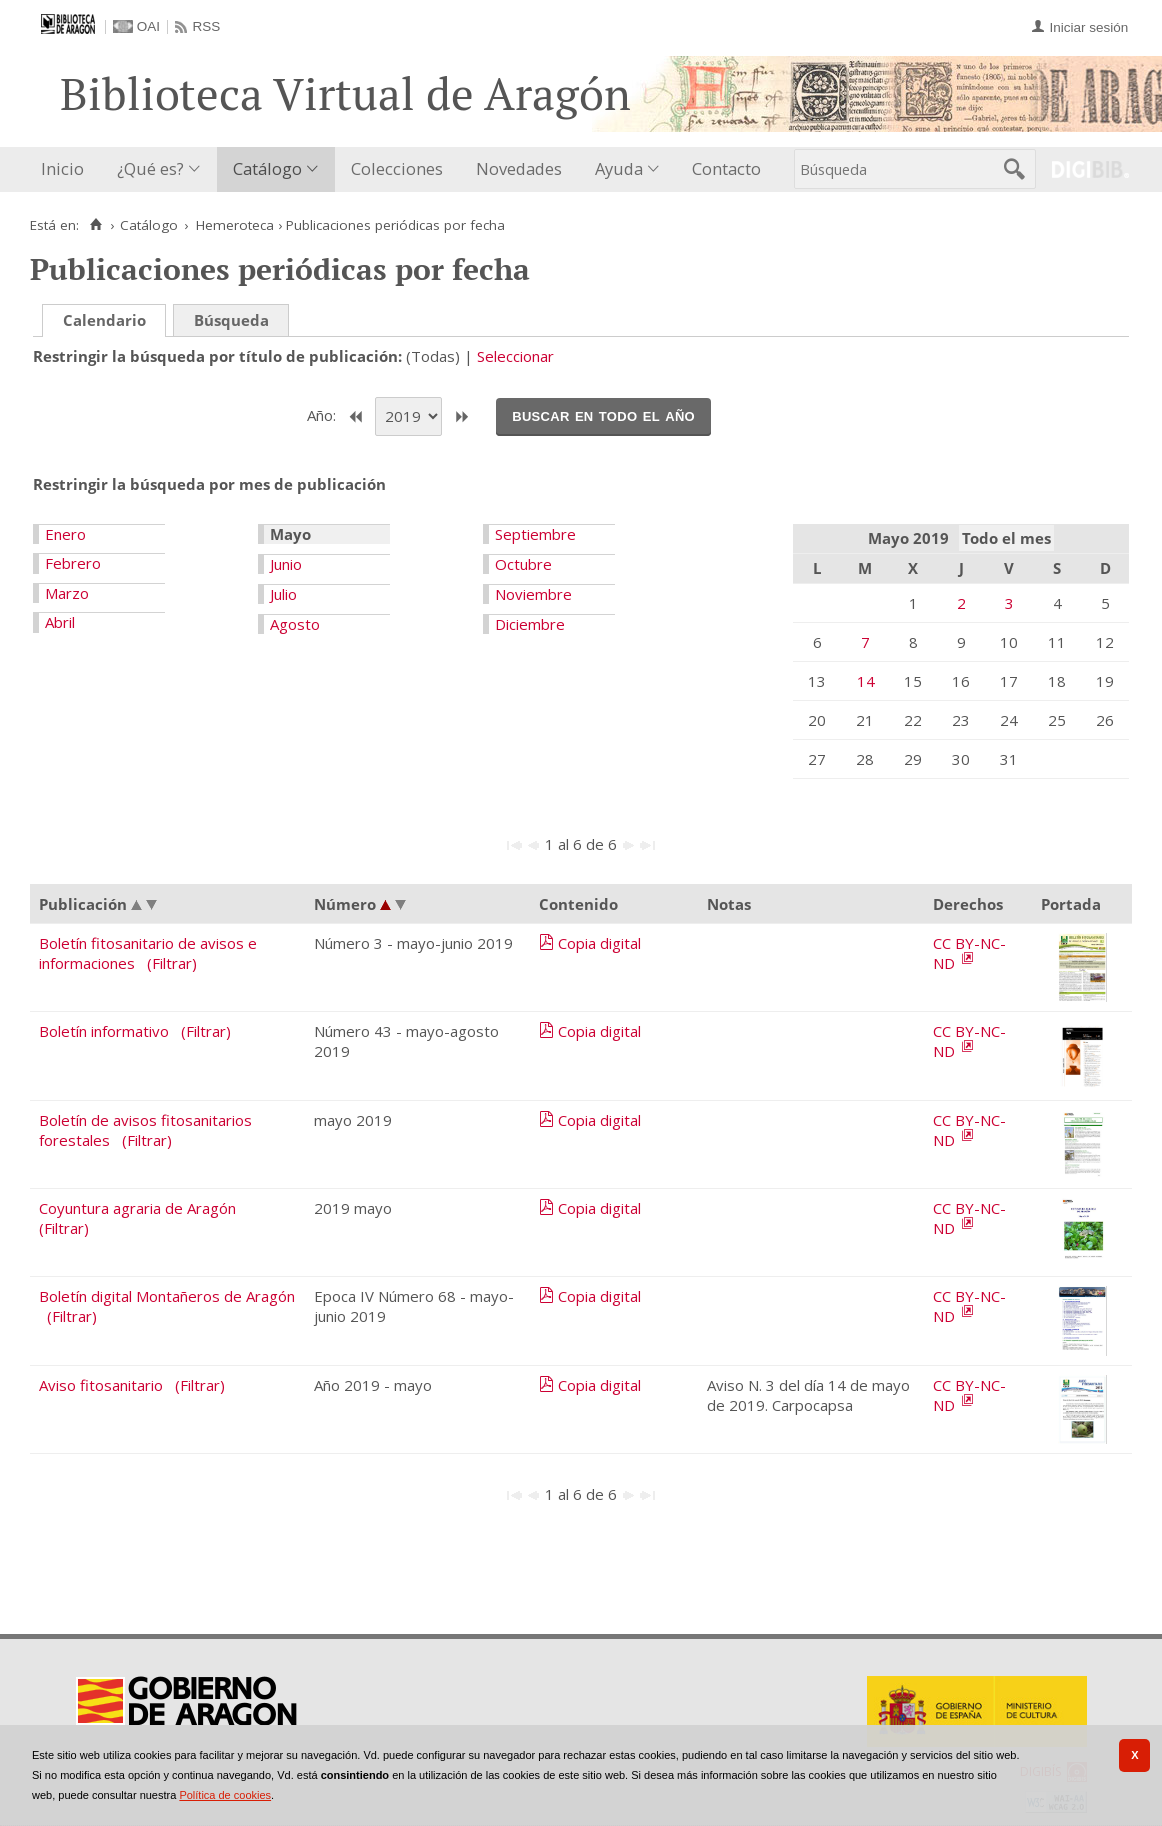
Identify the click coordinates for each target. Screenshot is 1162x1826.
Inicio (62, 168)
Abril (60, 622)
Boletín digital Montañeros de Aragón (167, 1296)
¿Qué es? (150, 168)
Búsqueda (231, 320)
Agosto (295, 624)
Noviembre (533, 594)
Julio (283, 594)
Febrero (73, 563)
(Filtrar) (172, 963)
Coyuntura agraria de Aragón (137, 1208)
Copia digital (599, 943)
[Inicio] (95, 225)
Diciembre (530, 624)
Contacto (726, 168)
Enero (65, 534)
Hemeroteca (235, 225)
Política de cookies (225, 1795)
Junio (286, 564)
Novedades (519, 168)
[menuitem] (67, 169)
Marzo (67, 593)
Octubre (523, 564)
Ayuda (619, 168)
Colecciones (397, 168)
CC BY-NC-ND (969, 953)
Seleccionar (515, 356)
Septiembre (535, 534)
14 (866, 681)
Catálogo (267, 168)
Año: (323, 415)
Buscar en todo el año (603, 415)
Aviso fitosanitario (101, 1385)
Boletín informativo (104, 1031)
